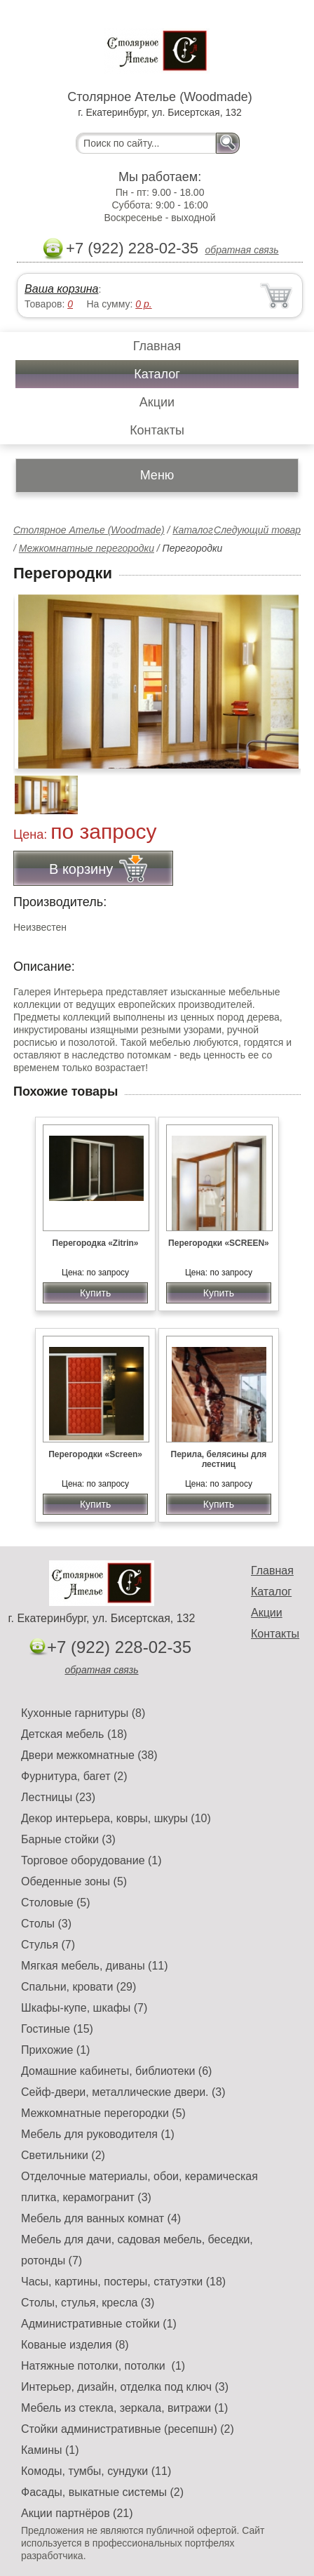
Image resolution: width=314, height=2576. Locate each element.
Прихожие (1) (55, 2050)
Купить (95, 1293)
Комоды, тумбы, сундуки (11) (96, 2471)
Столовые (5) (55, 1902)
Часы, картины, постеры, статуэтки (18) (123, 2282)
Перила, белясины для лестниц (219, 1459)
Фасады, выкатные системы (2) (102, 2492)
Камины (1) (50, 2450)
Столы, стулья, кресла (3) (87, 2303)
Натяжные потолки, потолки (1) (103, 2366)
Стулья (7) (48, 1945)
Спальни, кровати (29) (78, 1987)
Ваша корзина (61, 289)
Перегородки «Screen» (95, 1454)
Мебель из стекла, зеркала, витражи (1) (124, 2408)
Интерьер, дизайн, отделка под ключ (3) (124, 2387)
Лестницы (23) (58, 1797)
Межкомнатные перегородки (86, 548)
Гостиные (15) (57, 2029)
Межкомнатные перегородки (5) (103, 2113)
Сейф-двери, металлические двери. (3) (123, 2092)
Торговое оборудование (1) (91, 1860)
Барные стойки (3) (68, 1839)
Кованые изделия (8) (75, 2345)
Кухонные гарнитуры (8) (83, 1713)
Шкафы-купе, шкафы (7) (84, 2008)
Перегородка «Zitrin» (96, 1243)
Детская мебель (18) (74, 1734)
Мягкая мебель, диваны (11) (94, 1966)
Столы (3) (46, 1924)
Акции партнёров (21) (77, 2513)
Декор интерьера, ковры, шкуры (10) (116, 1818)
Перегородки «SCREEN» (218, 1243)
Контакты (157, 430)
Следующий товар (257, 530)
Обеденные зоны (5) (74, 1881)
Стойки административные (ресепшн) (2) (127, 2429)
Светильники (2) (63, 2155)
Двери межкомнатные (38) (89, 1755)
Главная (157, 346)
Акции (157, 402)
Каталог (156, 374)
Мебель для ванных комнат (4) (101, 2218)
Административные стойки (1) (99, 2324)
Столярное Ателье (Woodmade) (89, 530)
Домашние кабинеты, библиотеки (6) (116, 2071)
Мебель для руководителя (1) (98, 2134)
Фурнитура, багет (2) (74, 1776)
